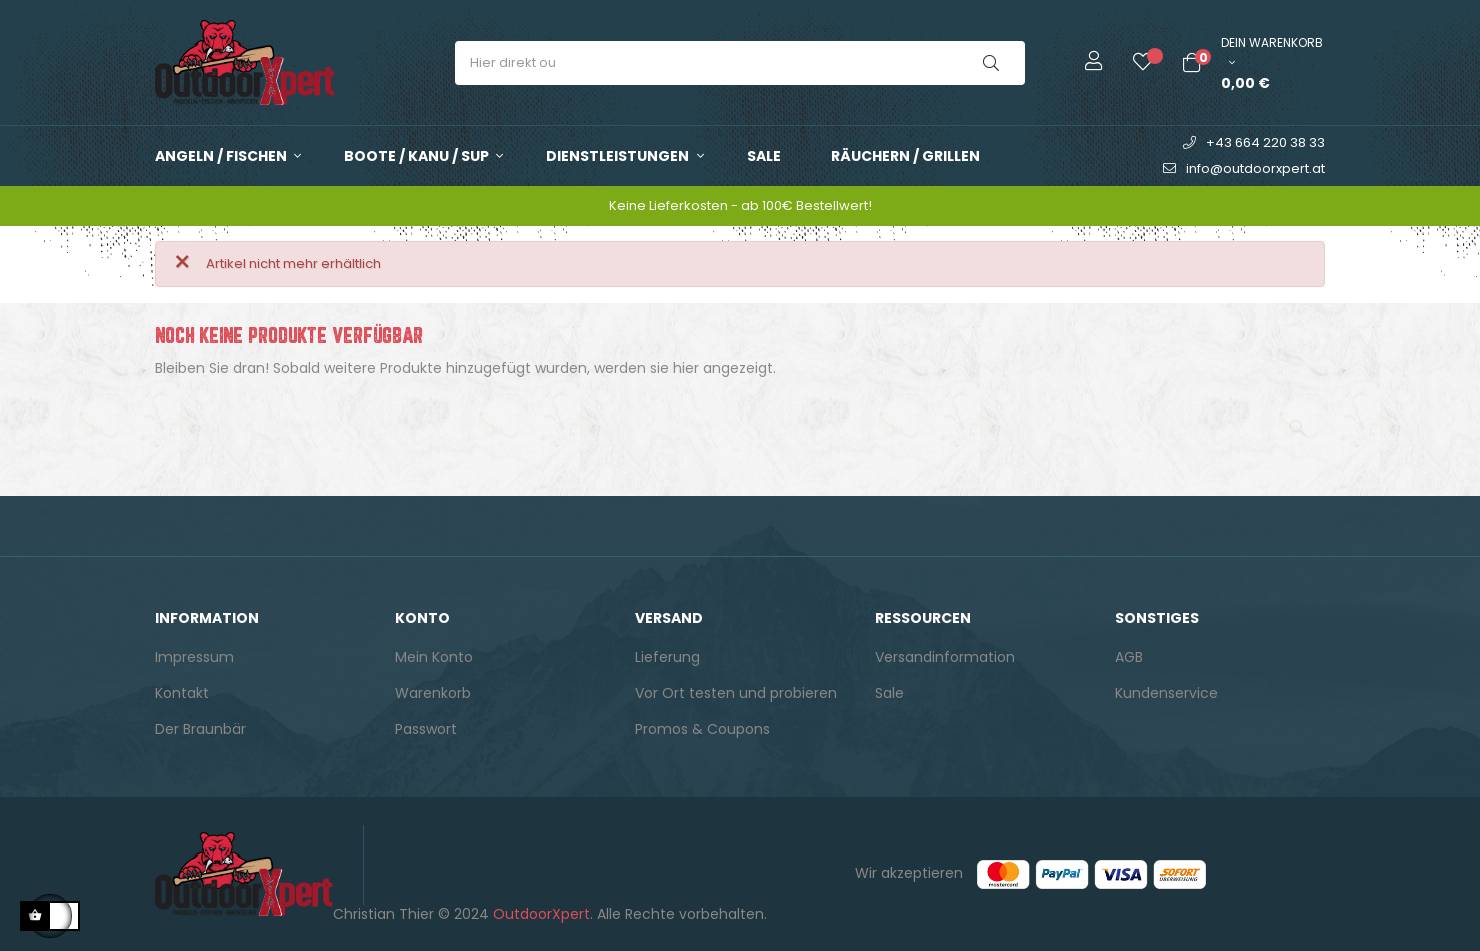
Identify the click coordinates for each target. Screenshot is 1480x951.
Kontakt (182, 693)
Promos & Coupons (702, 729)
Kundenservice (1166, 693)
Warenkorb (433, 693)
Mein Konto (434, 657)
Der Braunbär (200, 729)
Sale (889, 693)
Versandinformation (945, 657)
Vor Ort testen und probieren (736, 693)
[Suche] (740, 418)
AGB (1129, 657)
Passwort (426, 729)
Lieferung (667, 657)
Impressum (194, 657)
